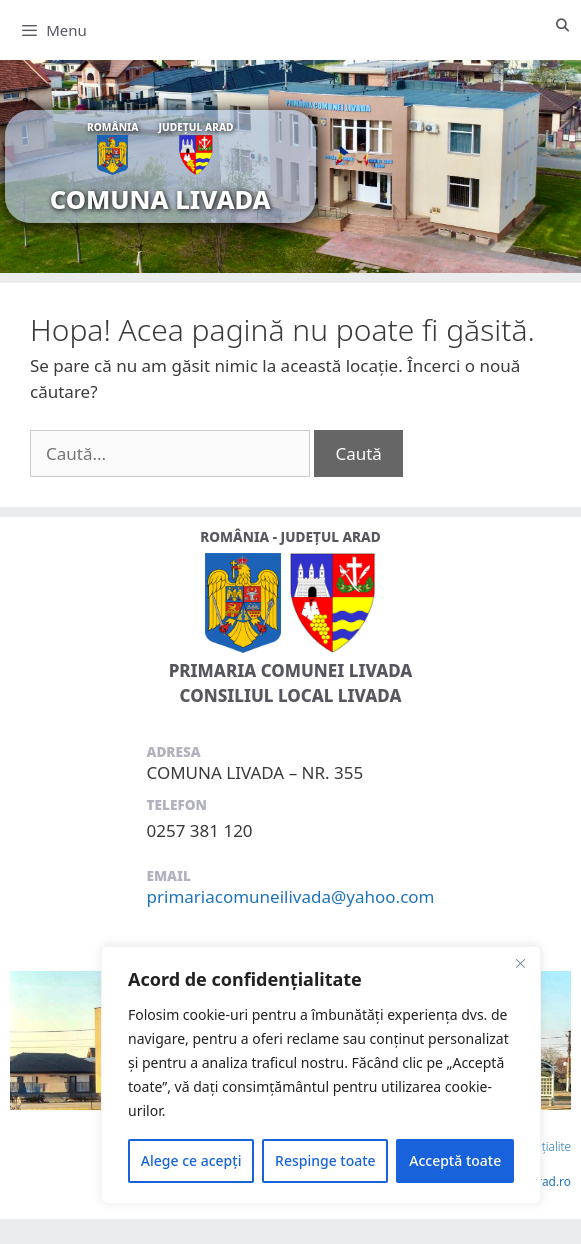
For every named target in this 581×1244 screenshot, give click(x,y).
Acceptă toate (455, 1160)
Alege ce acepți (191, 1160)
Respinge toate (325, 1160)
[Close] (520, 963)
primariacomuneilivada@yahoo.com (291, 896)
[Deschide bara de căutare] (562, 25)
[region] (321, 1075)
